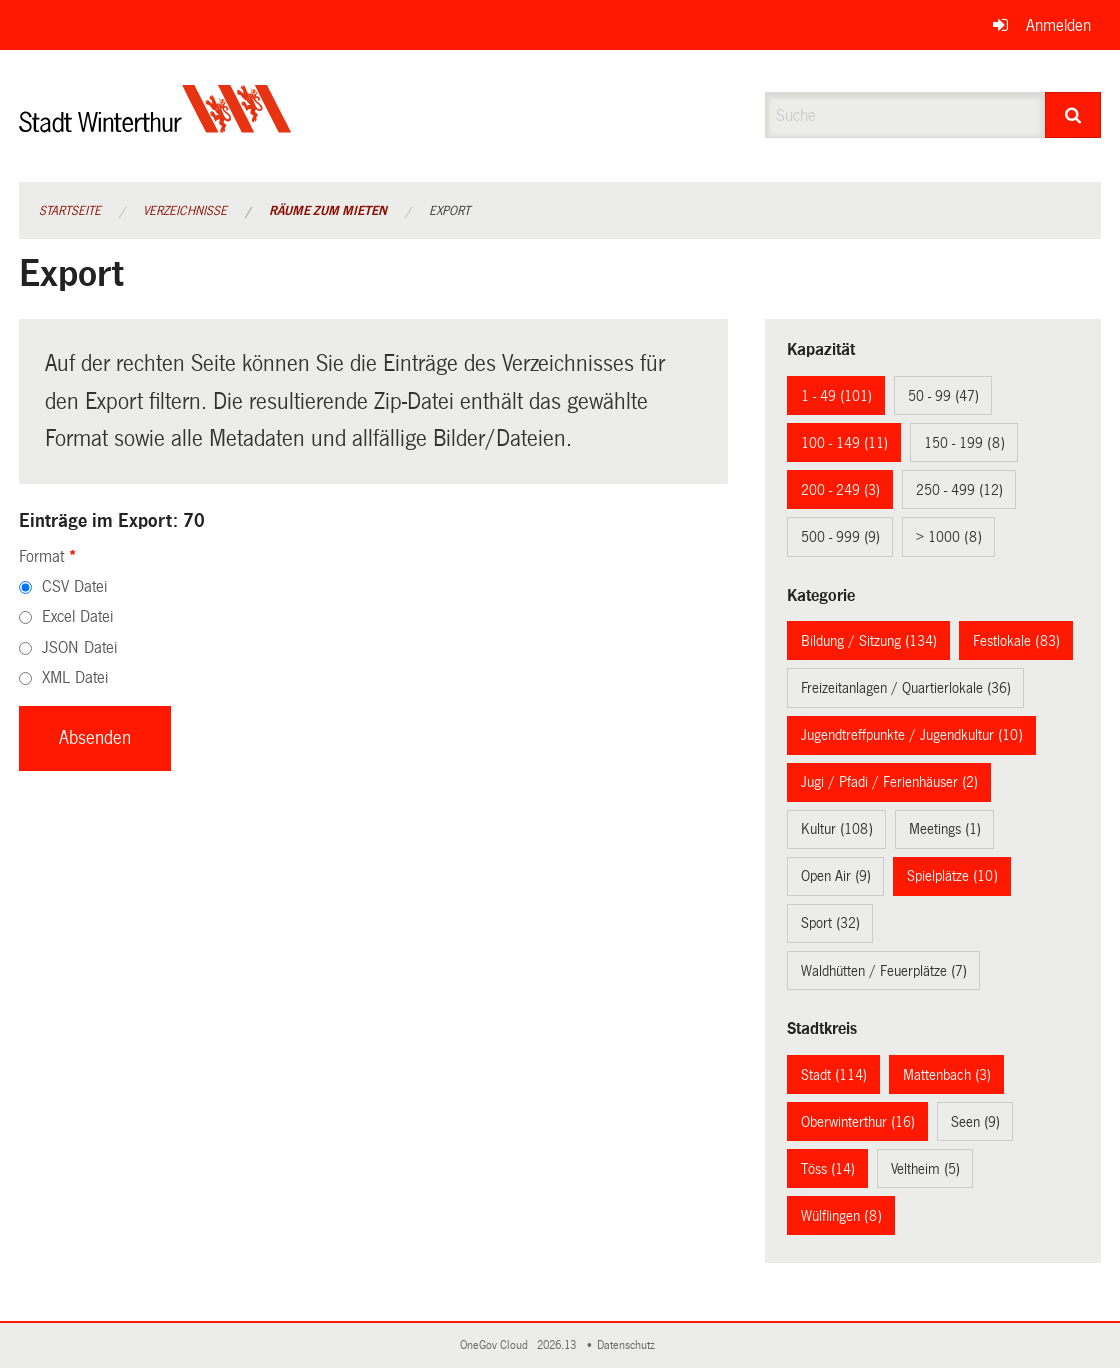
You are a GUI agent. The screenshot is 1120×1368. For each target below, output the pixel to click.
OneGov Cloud (497, 1345)
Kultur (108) (837, 829)
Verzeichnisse (185, 211)
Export (449, 211)
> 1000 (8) (949, 537)
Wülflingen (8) (841, 1216)
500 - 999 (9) (840, 537)
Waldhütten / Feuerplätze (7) (884, 971)
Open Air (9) (836, 876)
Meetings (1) (945, 829)
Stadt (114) (834, 1075)
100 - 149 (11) (844, 443)
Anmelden (1058, 25)
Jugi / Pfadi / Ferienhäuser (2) (889, 782)
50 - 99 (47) (943, 396)
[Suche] (1073, 115)
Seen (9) (975, 1122)
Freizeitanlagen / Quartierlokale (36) (906, 688)
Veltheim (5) (925, 1169)
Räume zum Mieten (328, 211)
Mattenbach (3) (947, 1075)
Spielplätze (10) (952, 876)
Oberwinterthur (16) (858, 1122)
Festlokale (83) (1016, 641)
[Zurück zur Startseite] (155, 125)
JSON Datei (79, 647)
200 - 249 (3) (840, 490)
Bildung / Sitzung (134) (869, 641)
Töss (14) (828, 1169)
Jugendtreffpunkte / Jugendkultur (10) (912, 735)
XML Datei (75, 677)
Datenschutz (629, 1345)
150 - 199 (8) (964, 443)
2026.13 (558, 1345)
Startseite (70, 211)
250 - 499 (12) (959, 490)
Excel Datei (77, 616)
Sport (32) (830, 923)
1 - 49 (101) (836, 396)
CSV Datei (74, 586)
